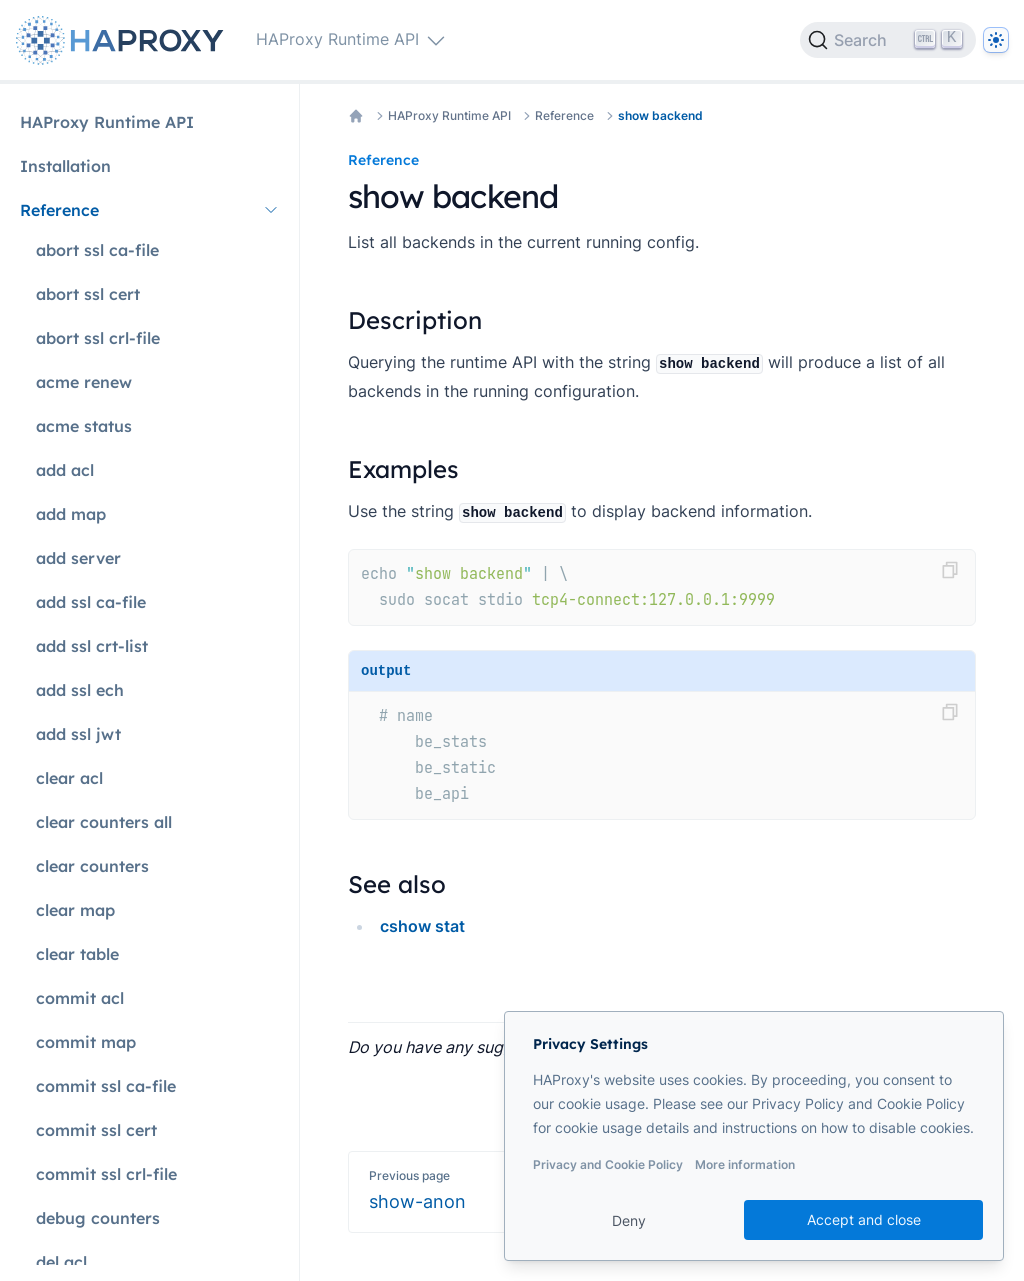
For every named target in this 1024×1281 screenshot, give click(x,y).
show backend (660, 115)
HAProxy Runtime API (449, 115)
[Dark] (996, 40)
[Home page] (124, 40)
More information (745, 1164)
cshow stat (422, 926)
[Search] (888, 40)
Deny (629, 1220)
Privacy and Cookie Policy (608, 1164)
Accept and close (864, 1219)
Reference (564, 115)
